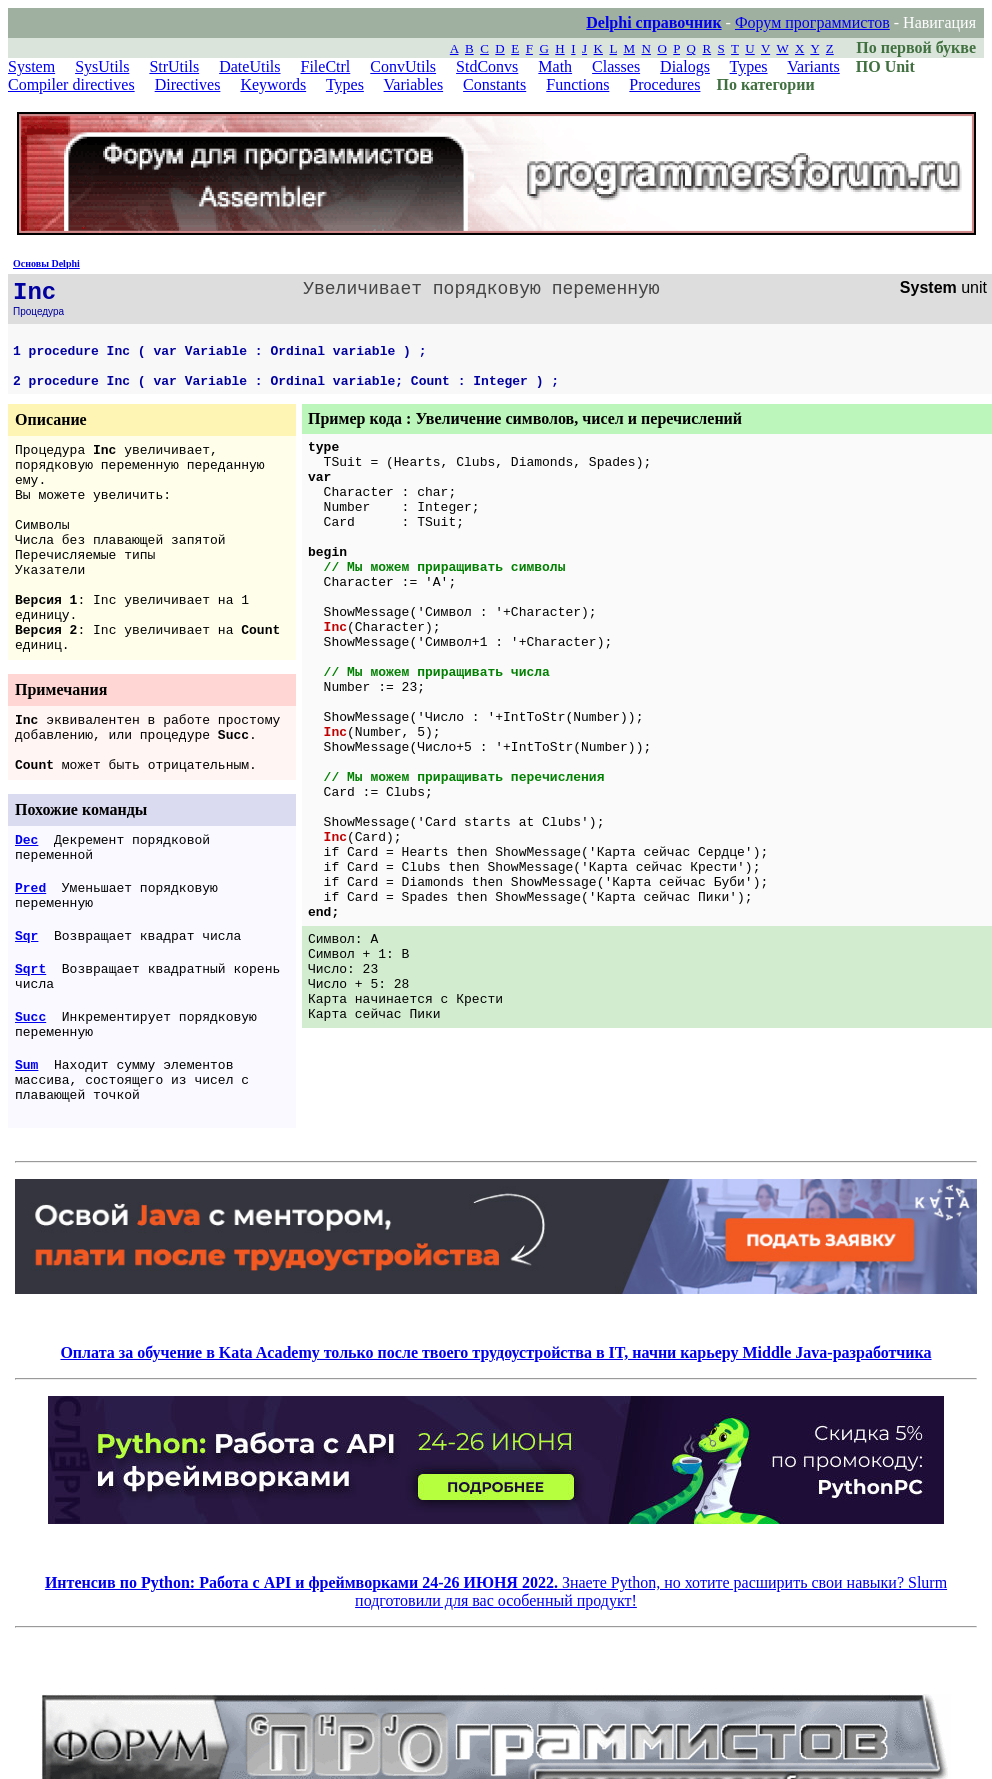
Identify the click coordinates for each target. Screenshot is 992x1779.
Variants (813, 66)
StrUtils (174, 66)
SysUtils (102, 66)
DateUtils (249, 66)
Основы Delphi (46, 263)
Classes (616, 66)
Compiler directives (71, 84)
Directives (188, 84)
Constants (494, 84)
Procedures (664, 84)
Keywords (273, 84)
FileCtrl (326, 66)
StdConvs (487, 66)
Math (555, 66)
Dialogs (685, 66)
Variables (414, 84)
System (31, 66)
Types (749, 66)
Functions (577, 84)
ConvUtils (403, 66)
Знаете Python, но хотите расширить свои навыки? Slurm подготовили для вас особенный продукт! (496, 1591)
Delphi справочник (653, 22)
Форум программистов (812, 22)
